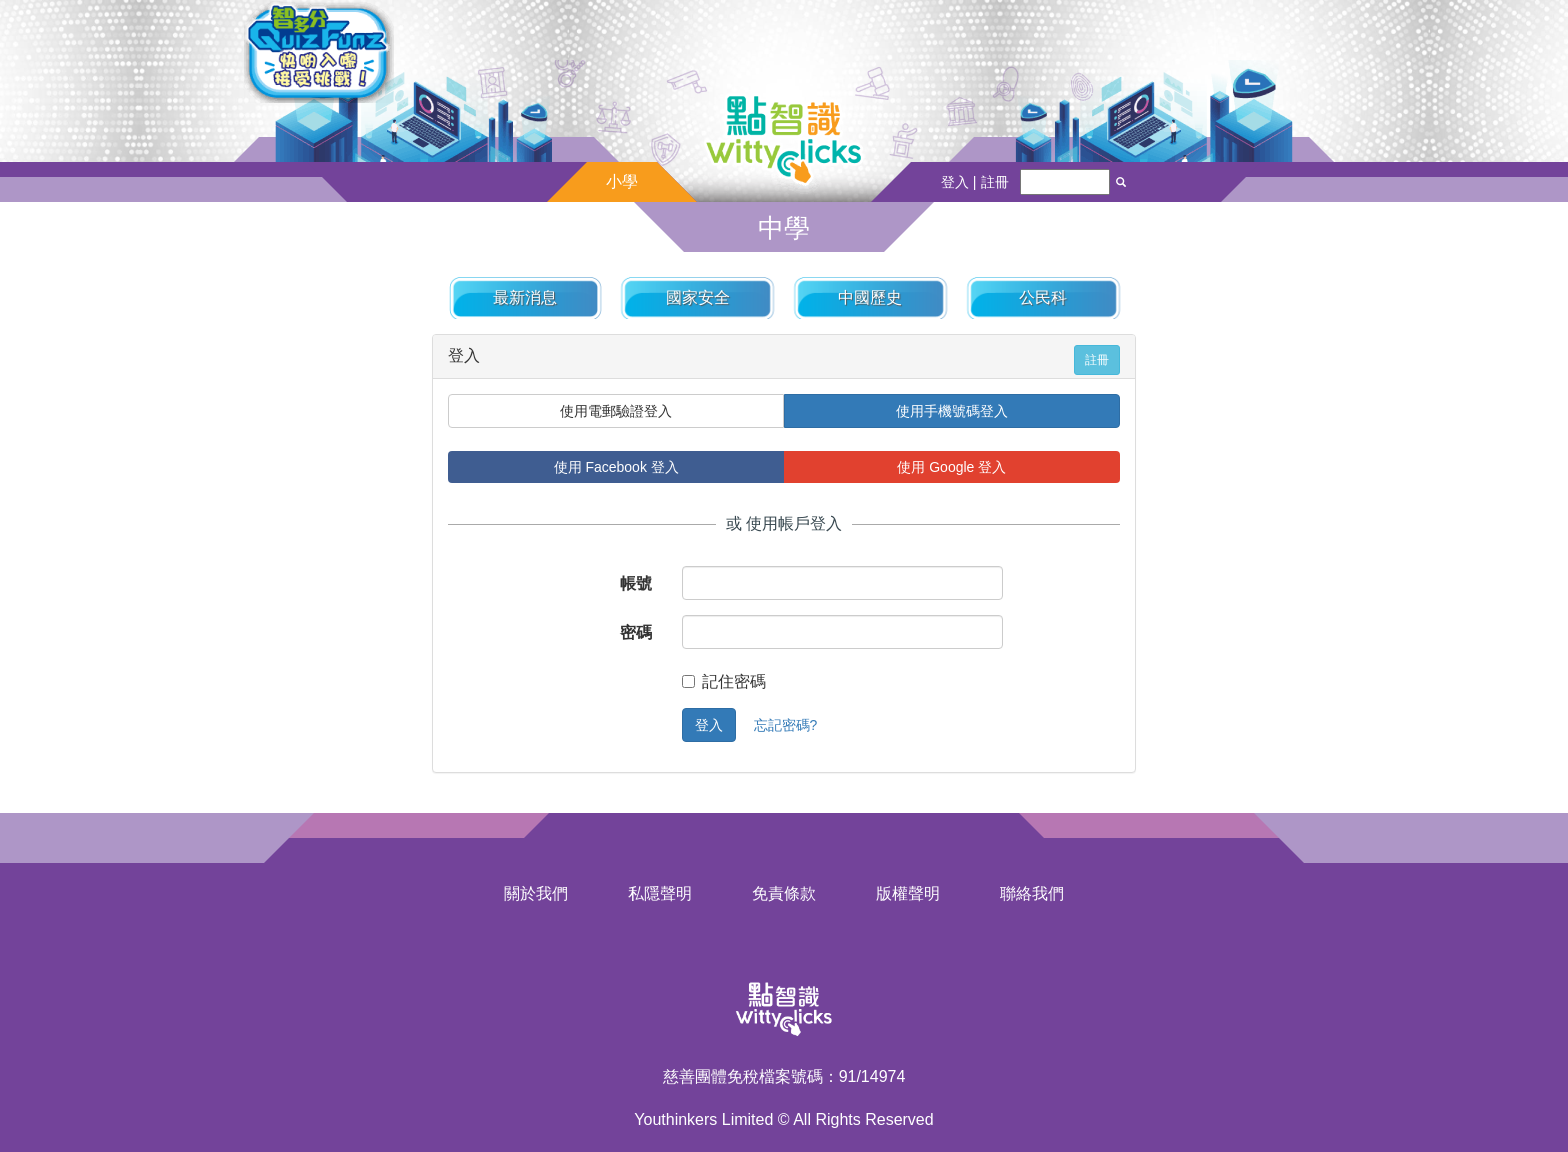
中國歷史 (870, 297)
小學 (622, 181)
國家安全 (698, 297)
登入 (709, 725)
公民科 (1043, 297)
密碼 (636, 632)
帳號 (636, 583)
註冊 (1097, 360)
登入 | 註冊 (975, 182)
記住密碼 (724, 681)
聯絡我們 (1032, 893)
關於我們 (536, 893)
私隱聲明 (660, 893)
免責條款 (784, 893)
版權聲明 (908, 893)
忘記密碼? (786, 725)
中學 (784, 228)
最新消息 (525, 297)
